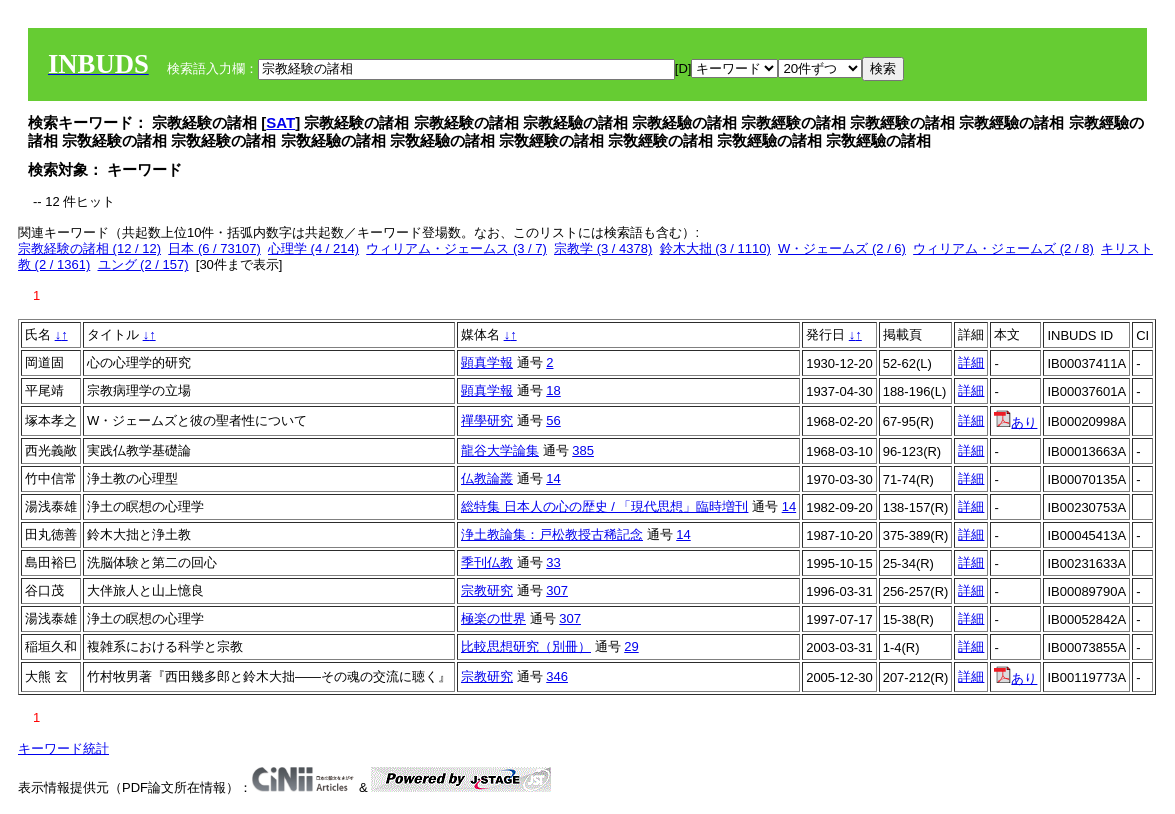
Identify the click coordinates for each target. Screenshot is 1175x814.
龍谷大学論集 (500, 450)
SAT (280, 122)
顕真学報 (487, 362)
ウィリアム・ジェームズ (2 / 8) (1003, 248)
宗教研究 (487, 590)
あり (1015, 422)
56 (553, 420)
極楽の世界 (493, 618)
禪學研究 (487, 420)
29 (631, 646)
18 (553, 390)
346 (557, 676)
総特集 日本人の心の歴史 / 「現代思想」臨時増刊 (604, 506)
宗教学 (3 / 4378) (603, 248)
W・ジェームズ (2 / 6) (842, 248)
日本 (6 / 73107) (214, 248)
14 (553, 478)
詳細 (971, 362)
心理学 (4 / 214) (313, 248)
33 (553, 562)
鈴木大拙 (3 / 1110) (715, 248)
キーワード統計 (63, 748)
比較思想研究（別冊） (526, 646)
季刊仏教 (487, 562)
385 (583, 450)
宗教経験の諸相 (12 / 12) (89, 248)
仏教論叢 (487, 478)
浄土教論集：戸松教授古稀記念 (552, 534)
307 (557, 590)
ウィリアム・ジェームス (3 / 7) (456, 248)
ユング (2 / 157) (143, 264)
